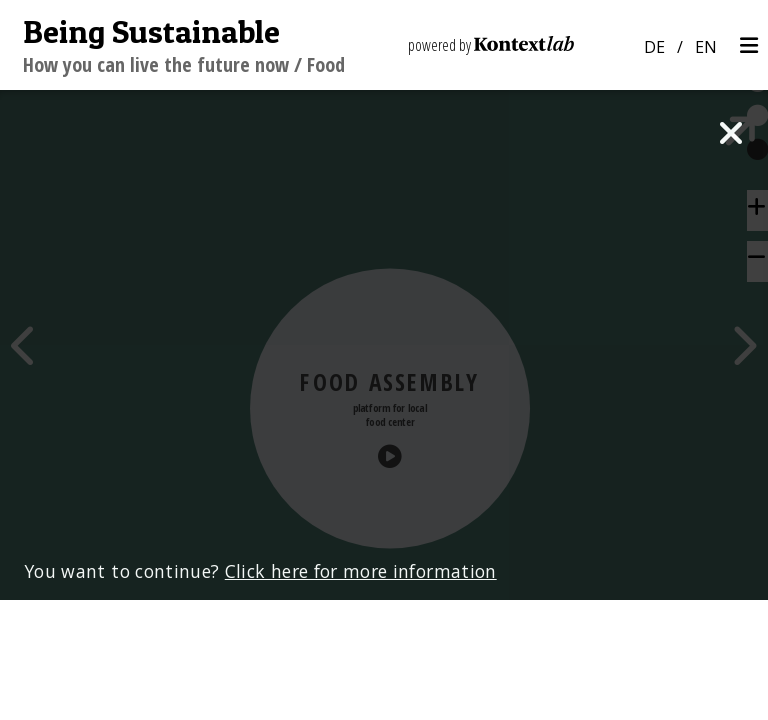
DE (654, 47)
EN (706, 47)
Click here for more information (361, 691)
